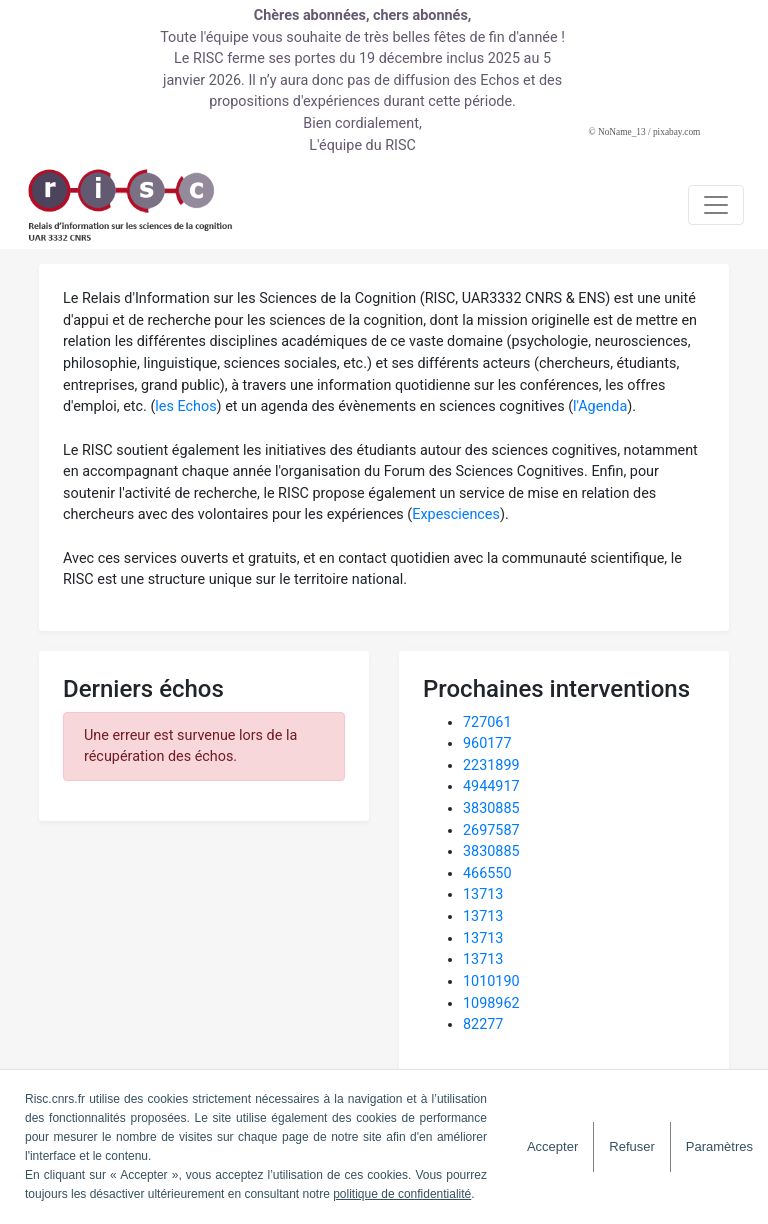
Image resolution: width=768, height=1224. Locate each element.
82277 (483, 1024)
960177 (487, 743)
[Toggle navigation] (716, 205)
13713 (483, 894)
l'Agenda (600, 406)
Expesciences (456, 514)
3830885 (491, 808)
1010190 (491, 981)
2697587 (491, 830)
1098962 (491, 1003)
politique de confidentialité (402, 1194)
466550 (487, 873)
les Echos (185, 406)
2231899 (491, 765)
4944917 (491, 786)
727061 (487, 722)
